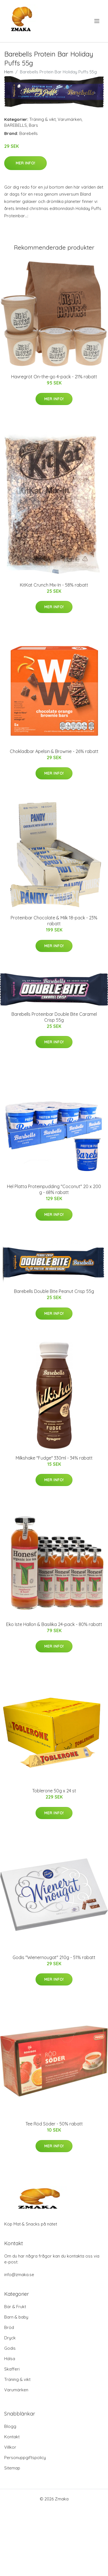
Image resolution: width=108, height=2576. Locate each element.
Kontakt (12, 2436)
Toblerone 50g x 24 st (54, 1791)
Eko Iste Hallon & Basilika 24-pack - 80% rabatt (54, 1624)
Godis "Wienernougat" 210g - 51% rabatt (54, 1957)
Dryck (10, 2337)
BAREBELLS (15, 125)
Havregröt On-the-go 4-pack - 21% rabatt (54, 376)
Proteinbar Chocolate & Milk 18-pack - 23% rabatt (54, 920)
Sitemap (12, 2468)
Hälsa (9, 2358)
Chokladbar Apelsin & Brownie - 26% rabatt (54, 751)
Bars (33, 125)
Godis (10, 2348)
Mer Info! (25, 163)
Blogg (10, 2426)
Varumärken (70, 119)
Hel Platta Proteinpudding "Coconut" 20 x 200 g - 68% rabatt (54, 1189)
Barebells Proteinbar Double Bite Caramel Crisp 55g (54, 1017)
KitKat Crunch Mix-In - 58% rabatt (54, 585)
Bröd (9, 2327)
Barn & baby (16, 2317)
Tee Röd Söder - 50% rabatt (54, 2124)
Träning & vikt (42, 119)
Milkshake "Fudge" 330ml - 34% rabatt (54, 1458)
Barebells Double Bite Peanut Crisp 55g (54, 1291)
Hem (8, 71)
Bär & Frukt (15, 2306)
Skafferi (12, 2369)
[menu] (97, 21)
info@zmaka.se (19, 2274)
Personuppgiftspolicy (25, 2457)
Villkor (10, 2447)
